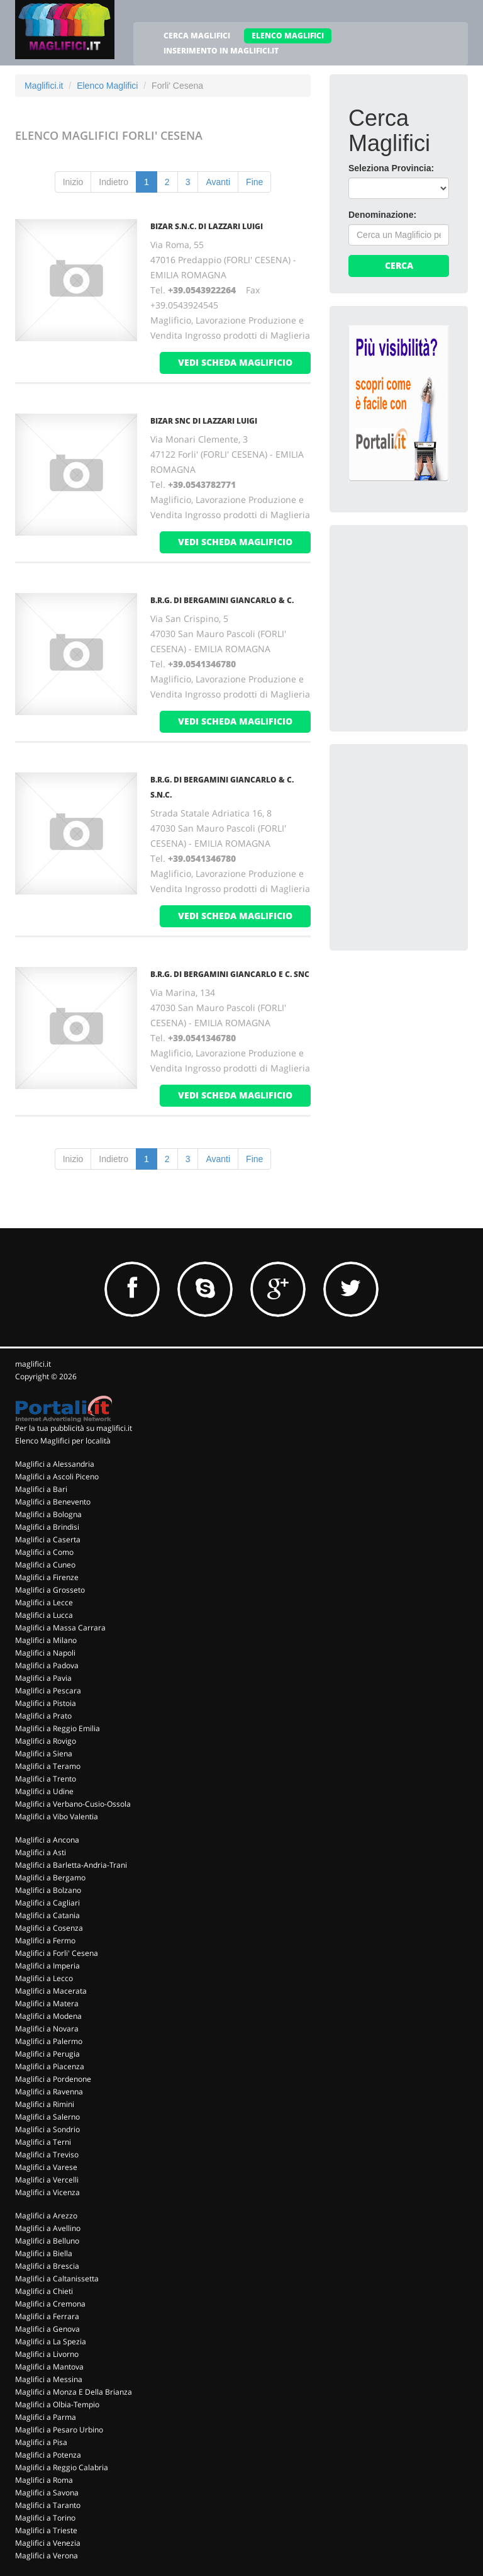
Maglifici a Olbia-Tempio (57, 2404)
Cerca (399, 265)
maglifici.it (33, 1364)
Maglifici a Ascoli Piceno (57, 1476)
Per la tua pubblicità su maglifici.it (73, 1428)
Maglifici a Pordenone (53, 2079)
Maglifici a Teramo (47, 1766)
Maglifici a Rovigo (45, 1741)
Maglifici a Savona (47, 2492)
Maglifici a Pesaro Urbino (59, 2429)
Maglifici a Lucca (44, 1615)
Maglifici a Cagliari (47, 1902)
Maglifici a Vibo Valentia (56, 1816)
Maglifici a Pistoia (45, 1703)
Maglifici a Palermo (48, 2041)
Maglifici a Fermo (45, 1940)
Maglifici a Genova (47, 2329)
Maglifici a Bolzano (48, 1890)
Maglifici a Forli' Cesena (56, 1953)
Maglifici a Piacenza (49, 2066)
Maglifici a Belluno (47, 2240)
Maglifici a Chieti (44, 2291)
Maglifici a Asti (40, 1852)
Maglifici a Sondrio (47, 2129)
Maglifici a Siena (43, 1753)
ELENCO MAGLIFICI (288, 35)
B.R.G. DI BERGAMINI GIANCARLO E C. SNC (229, 974)
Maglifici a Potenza (48, 2454)
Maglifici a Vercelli (47, 2179)
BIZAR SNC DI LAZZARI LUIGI (203, 420)
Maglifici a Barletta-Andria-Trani (71, 1865)
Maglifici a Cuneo (45, 1564)
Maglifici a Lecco (44, 1978)
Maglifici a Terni (43, 2142)
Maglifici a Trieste (46, 2530)
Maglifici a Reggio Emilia (57, 1728)
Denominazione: (382, 215)
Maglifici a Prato (43, 1715)
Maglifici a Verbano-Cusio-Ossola (73, 1804)
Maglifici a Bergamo (50, 1877)
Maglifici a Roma (44, 2480)
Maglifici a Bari (41, 1489)
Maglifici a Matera (47, 2003)
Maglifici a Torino (45, 2517)
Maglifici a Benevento (53, 1501)
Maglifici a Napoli (45, 1652)
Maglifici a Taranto (47, 2505)
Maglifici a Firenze (47, 1577)
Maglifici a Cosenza (49, 1928)
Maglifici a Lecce (44, 1602)
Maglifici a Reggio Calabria (61, 2467)
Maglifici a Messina (48, 2379)
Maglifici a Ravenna (49, 2091)
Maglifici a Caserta (47, 1539)
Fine (254, 182)
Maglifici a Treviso (47, 2154)
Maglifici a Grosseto (50, 1590)
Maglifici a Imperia (47, 1965)
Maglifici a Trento (45, 1778)
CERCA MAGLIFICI (197, 35)
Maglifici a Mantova (49, 2366)
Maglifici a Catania (47, 1915)
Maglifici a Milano (46, 1640)
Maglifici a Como (44, 1552)
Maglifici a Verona (46, 2555)
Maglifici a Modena (48, 2016)
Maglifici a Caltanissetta (57, 2278)
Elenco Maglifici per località (63, 1440)
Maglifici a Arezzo (46, 2215)
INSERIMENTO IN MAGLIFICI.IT (221, 50)
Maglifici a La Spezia (50, 2341)
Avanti (218, 182)
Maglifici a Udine (44, 1791)
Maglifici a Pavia (43, 1678)
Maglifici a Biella (43, 2253)
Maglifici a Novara (47, 2028)
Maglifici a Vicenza (47, 2192)
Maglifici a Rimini (44, 2104)
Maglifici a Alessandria (54, 1464)
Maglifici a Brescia (47, 2266)
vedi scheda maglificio (235, 362)
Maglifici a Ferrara (47, 2316)
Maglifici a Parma (45, 2417)
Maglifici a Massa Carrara (60, 1627)
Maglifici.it (44, 86)
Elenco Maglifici (107, 86)
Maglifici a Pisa (41, 2442)
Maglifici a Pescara (48, 1690)
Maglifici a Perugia (47, 2053)
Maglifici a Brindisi (47, 1527)
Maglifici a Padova (47, 1665)
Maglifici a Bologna (48, 1514)
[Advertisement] (415, 607)
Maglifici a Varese (46, 2167)
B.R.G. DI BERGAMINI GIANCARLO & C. (222, 600)
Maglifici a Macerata (51, 1991)
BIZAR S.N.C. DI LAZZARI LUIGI (206, 226)
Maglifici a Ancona (47, 1839)
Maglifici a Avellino (47, 2228)
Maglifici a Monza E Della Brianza (73, 2392)
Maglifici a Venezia (47, 2543)
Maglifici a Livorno (47, 2354)
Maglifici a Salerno (47, 2116)
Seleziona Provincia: (391, 168)
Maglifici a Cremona (50, 2303)
